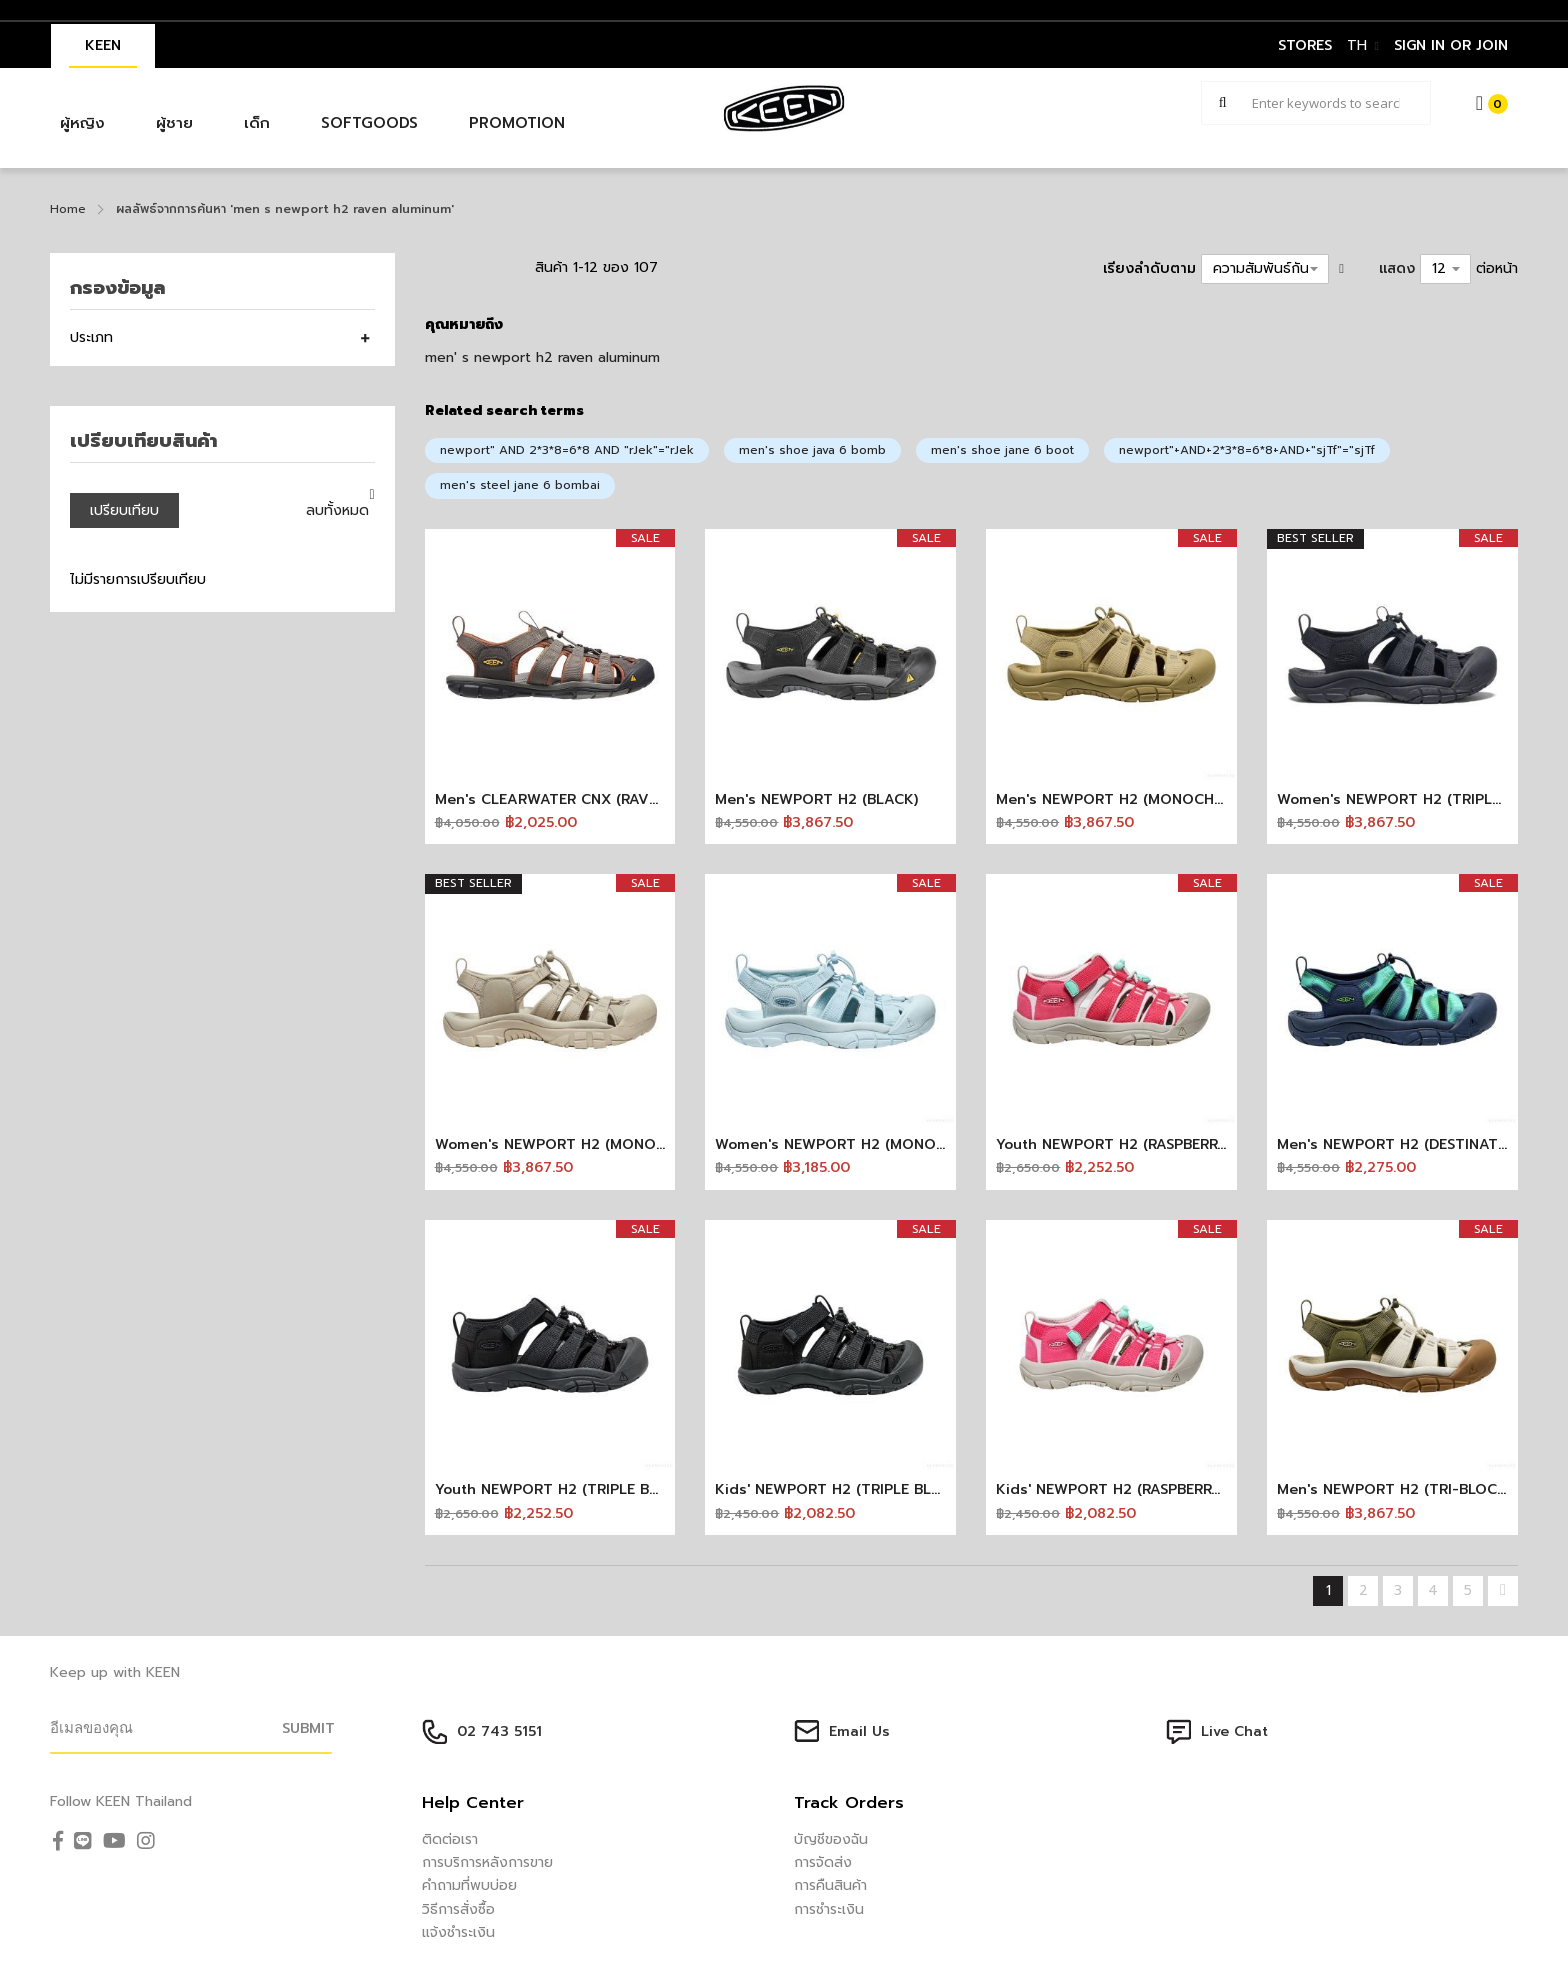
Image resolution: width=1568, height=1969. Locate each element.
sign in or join (1451, 45)
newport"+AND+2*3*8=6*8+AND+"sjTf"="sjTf (1247, 450)
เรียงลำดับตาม (1149, 268)
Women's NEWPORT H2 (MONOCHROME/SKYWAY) (891, 1144)
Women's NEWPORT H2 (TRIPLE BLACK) (1416, 799)
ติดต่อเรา (450, 1839)
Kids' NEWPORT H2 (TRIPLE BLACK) (840, 1489)
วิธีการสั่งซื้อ (458, 1909)
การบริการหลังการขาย (487, 1862)
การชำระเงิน (829, 1909)
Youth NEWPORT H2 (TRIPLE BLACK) (563, 1489)
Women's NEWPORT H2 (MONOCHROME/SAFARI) (606, 1144)
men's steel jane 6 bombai (520, 485)
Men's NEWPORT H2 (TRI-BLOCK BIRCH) (1417, 1489)
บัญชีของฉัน (831, 1839)
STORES (1305, 45)
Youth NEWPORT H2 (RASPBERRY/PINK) (1133, 1144)
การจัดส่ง (823, 1862)
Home (68, 209)
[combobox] (1316, 103)
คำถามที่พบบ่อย (469, 1885)
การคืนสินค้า (830, 1885)
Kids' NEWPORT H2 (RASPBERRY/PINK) (1130, 1489)
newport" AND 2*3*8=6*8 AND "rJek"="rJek (567, 450)
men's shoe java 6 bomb (812, 450)
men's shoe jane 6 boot (1002, 450)
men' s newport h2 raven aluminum (542, 357)
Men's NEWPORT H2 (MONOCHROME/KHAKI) (1153, 799)
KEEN (103, 45)
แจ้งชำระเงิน (458, 1932)
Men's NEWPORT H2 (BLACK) (816, 799)
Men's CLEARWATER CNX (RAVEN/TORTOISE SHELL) (615, 799)
